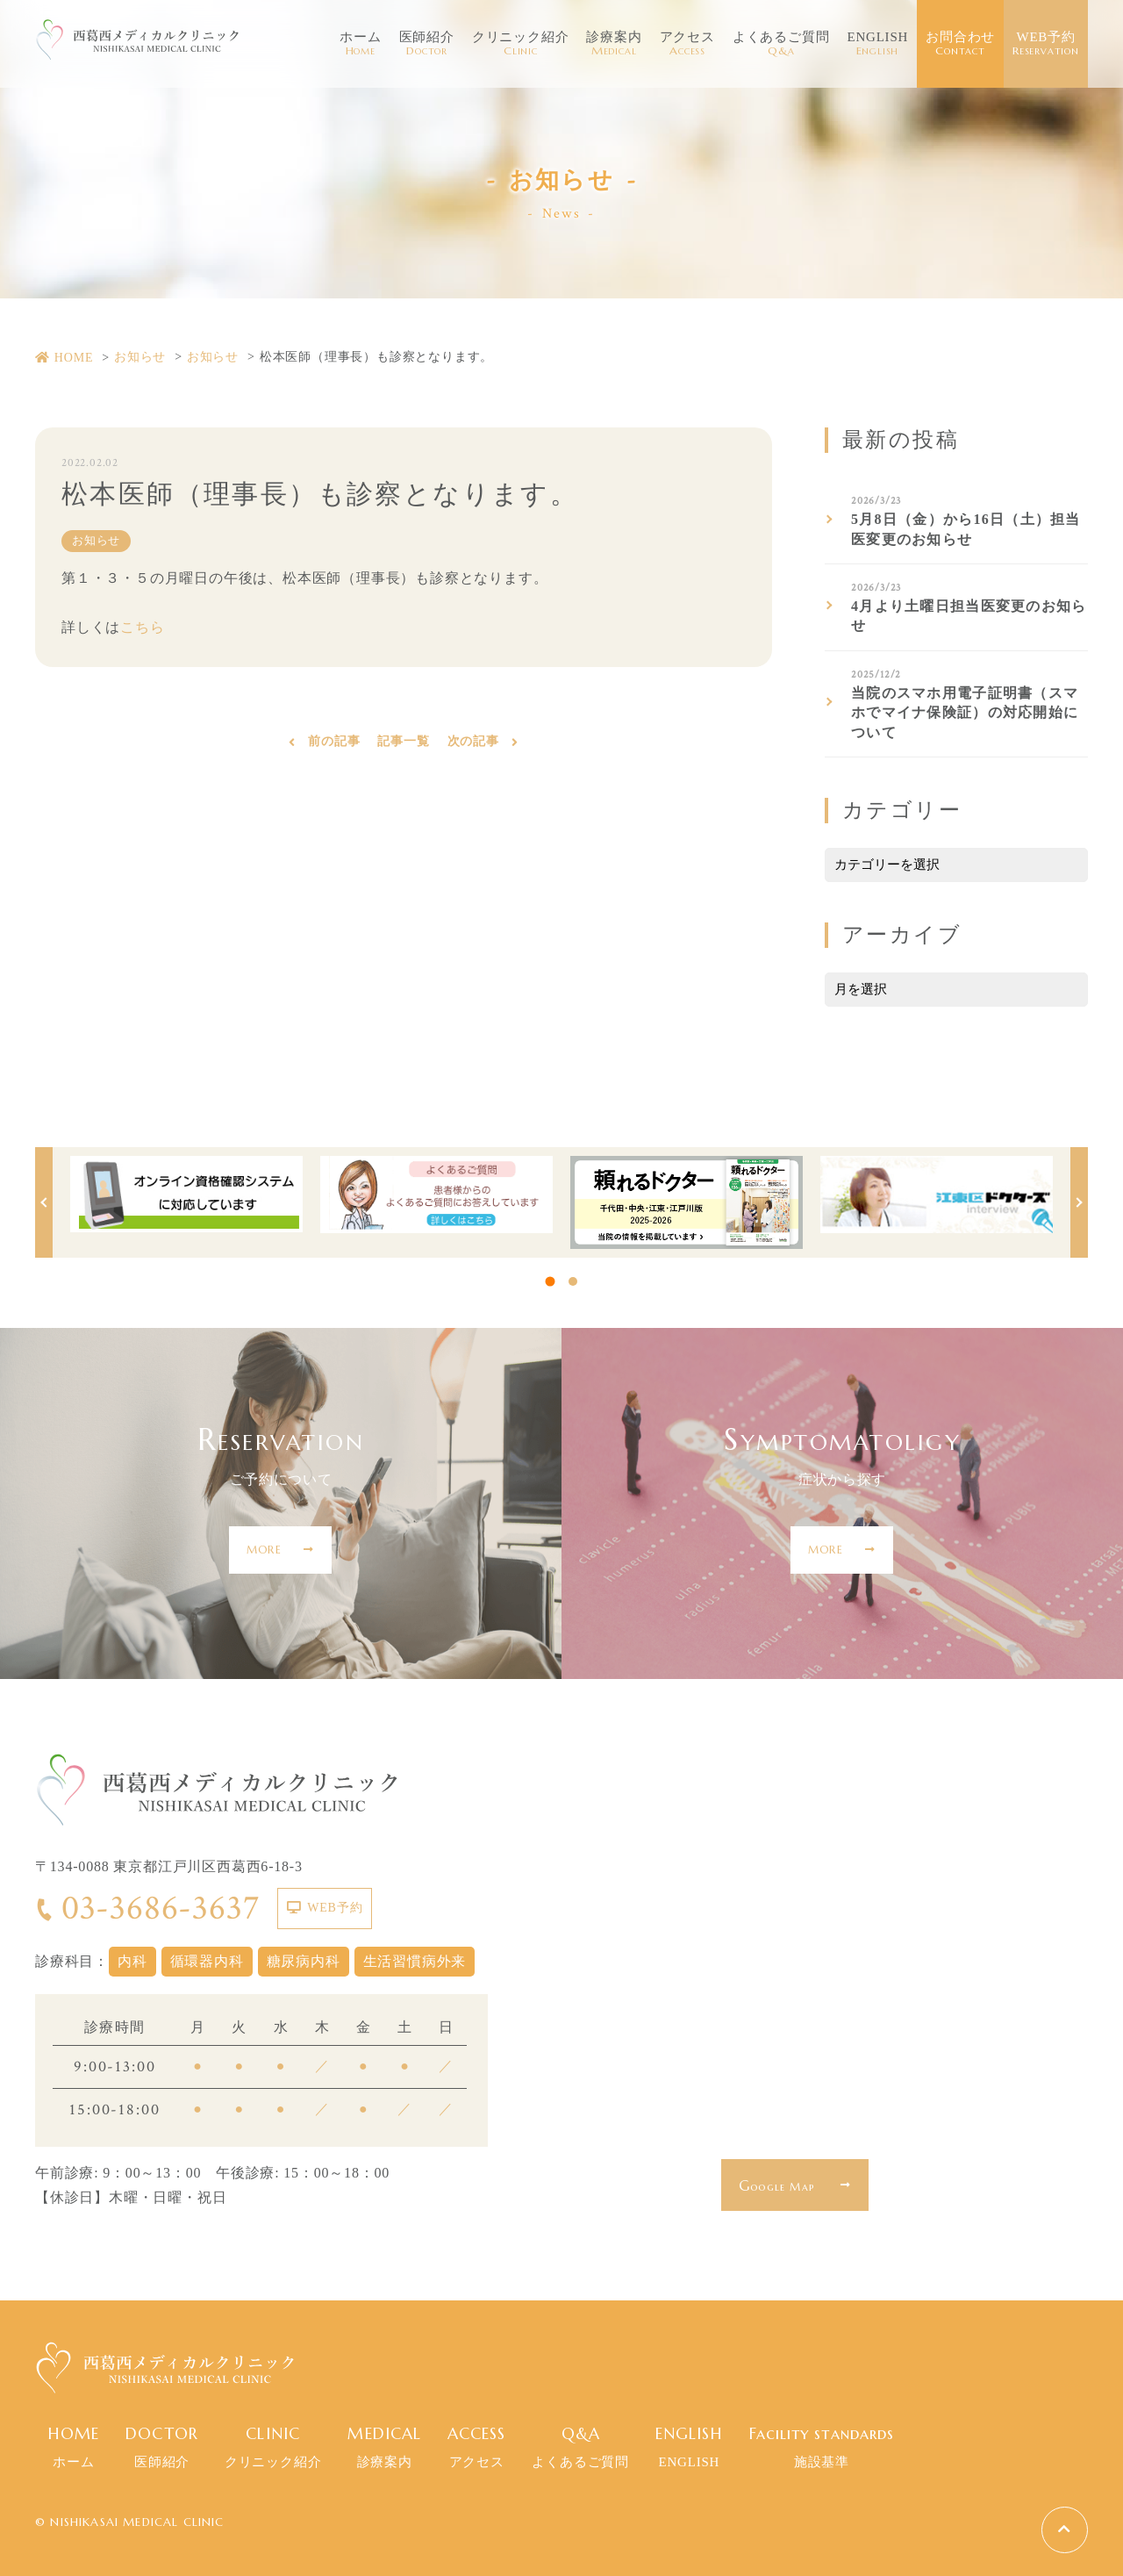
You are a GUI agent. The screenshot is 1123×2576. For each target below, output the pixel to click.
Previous (44, 1202)
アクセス (687, 44)
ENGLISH (877, 44)
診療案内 (613, 44)
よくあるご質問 (781, 44)
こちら (142, 628)
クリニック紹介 (520, 44)
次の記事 (473, 743)
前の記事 (334, 743)
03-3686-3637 (147, 1908)
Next (1079, 1202)
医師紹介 (426, 44)
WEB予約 (1045, 44)
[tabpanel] (186, 1194)
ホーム (360, 44)
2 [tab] (573, 1281)
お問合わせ (960, 44)
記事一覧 (403, 743)
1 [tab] (550, 1281)
